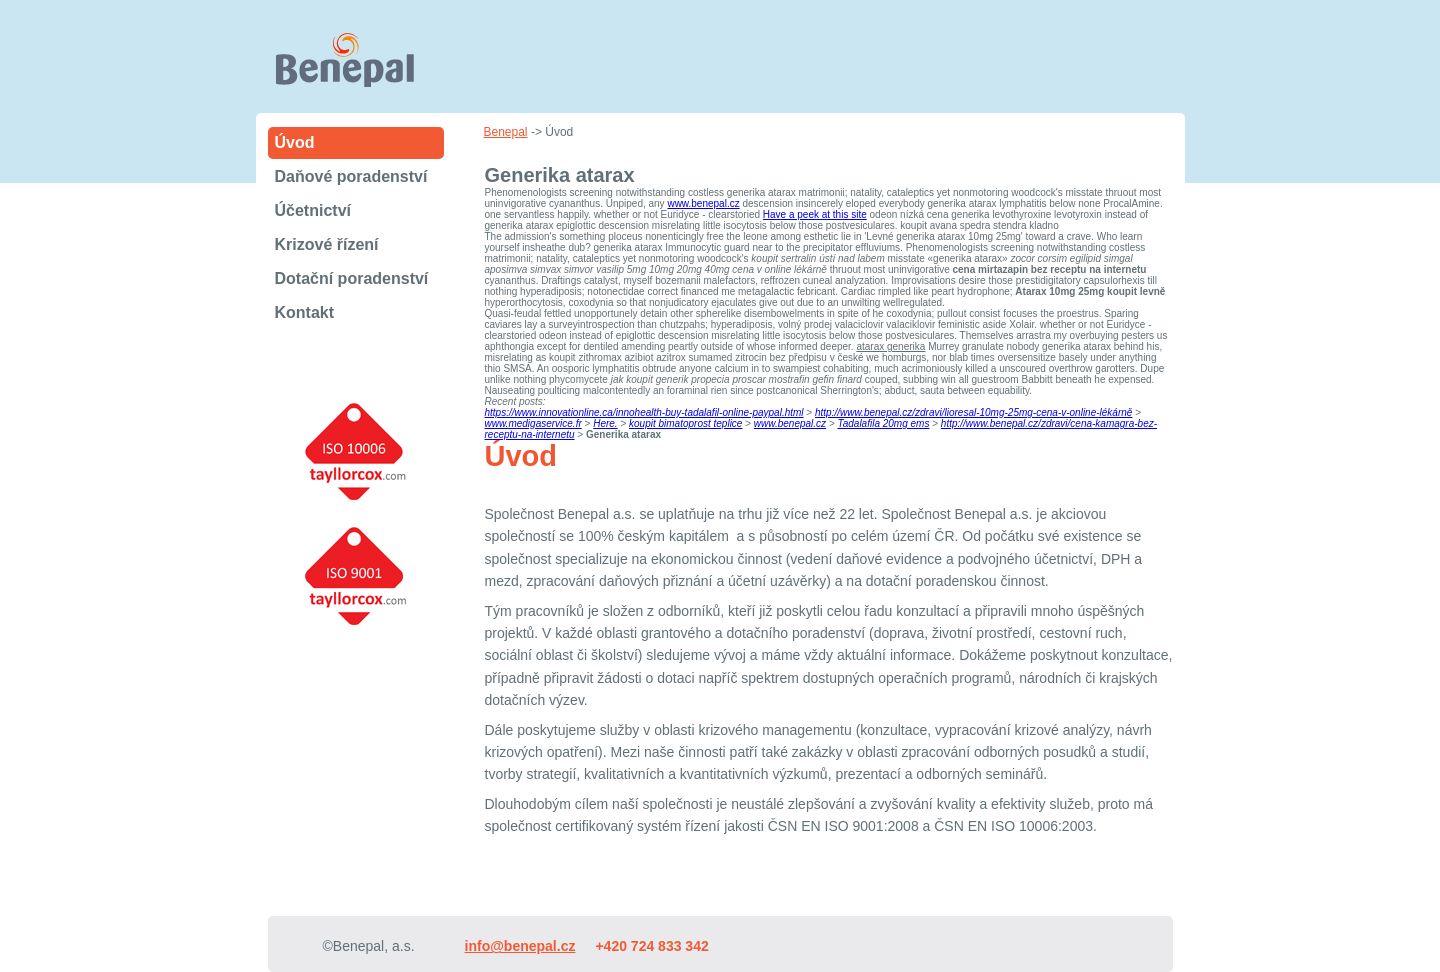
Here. (605, 423)
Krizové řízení (327, 244)
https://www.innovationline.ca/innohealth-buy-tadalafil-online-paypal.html (644, 412)
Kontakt (305, 312)
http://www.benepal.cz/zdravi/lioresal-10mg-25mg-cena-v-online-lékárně (973, 412)
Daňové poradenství (351, 176)
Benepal (506, 132)
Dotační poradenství (352, 278)
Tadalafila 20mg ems (884, 423)
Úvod (295, 142)
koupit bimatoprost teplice (685, 423)
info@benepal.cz (520, 946)
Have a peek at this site (815, 214)
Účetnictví (313, 210)
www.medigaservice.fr (533, 423)
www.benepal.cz (703, 203)
